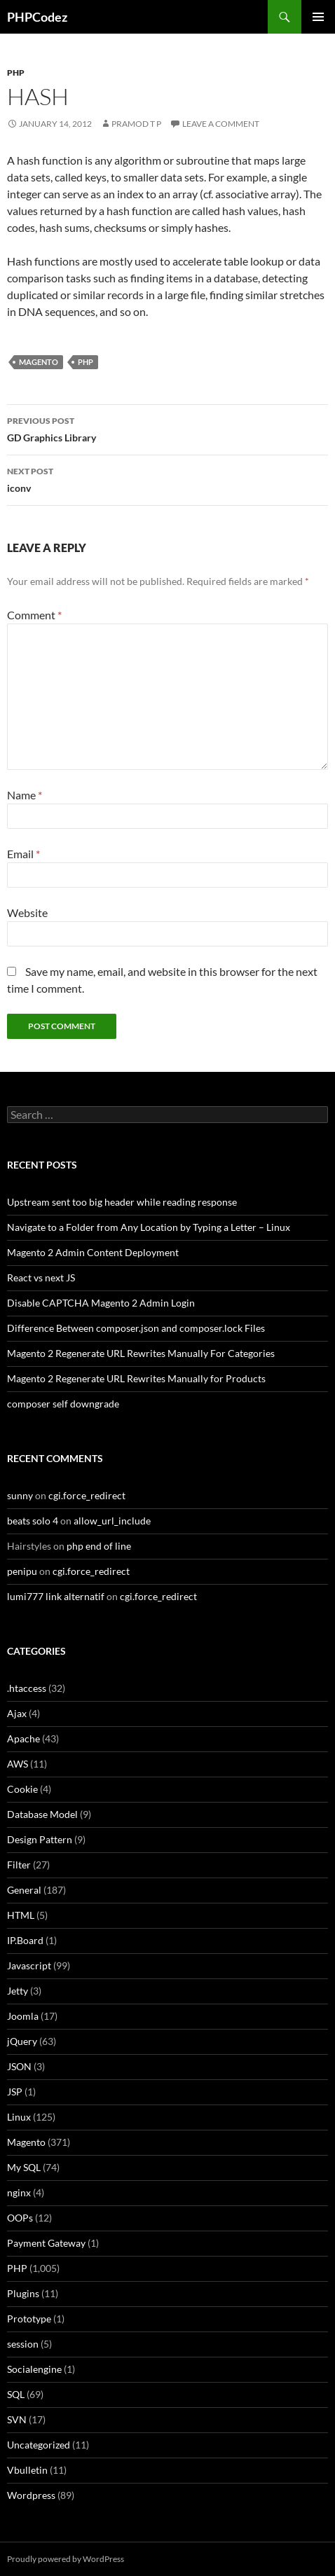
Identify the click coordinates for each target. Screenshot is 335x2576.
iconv (167, 478)
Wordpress (31, 2495)
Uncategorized (38, 2445)
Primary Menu (318, 17)
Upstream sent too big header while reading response (122, 1202)
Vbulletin (27, 2470)
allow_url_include (112, 1521)
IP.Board (25, 1940)
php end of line (99, 1546)
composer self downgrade (63, 1404)
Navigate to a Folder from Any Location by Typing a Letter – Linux (148, 1227)
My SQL (24, 2167)
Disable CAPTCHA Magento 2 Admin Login (101, 1303)
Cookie (22, 1789)
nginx (19, 2192)
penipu (22, 1571)
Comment (34, 614)
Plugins (23, 2293)
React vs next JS (41, 1277)
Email (23, 853)
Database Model (42, 1814)
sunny (20, 1495)
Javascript (29, 1965)
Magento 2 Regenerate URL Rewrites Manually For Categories (141, 1353)
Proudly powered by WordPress (65, 2559)
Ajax (17, 1713)
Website (27, 912)
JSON (19, 2066)
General (24, 1890)
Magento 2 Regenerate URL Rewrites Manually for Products (136, 1378)
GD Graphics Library (167, 428)
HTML (20, 1915)
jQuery (22, 2041)
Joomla (23, 2016)
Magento (38, 361)
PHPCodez (37, 17)
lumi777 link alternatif (55, 1596)
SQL (16, 2394)
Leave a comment (220, 123)
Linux (19, 2117)
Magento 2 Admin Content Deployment (93, 1252)
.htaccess (26, 1688)
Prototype (29, 2318)
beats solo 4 (32, 1521)
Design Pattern (39, 1839)
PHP (16, 72)
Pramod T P (136, 123)
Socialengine (34, 2369)
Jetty (17, 1991)
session (23, 2344)
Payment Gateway (46, 2243)
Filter (19, 1865)
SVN (17, 2419)
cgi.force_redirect (86, 1495)
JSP (14, 2092)
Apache (23, 1738)
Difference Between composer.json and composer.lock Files (136, 1328)
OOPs (20, 2218)
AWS (17, 1764)
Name (24, 794)
